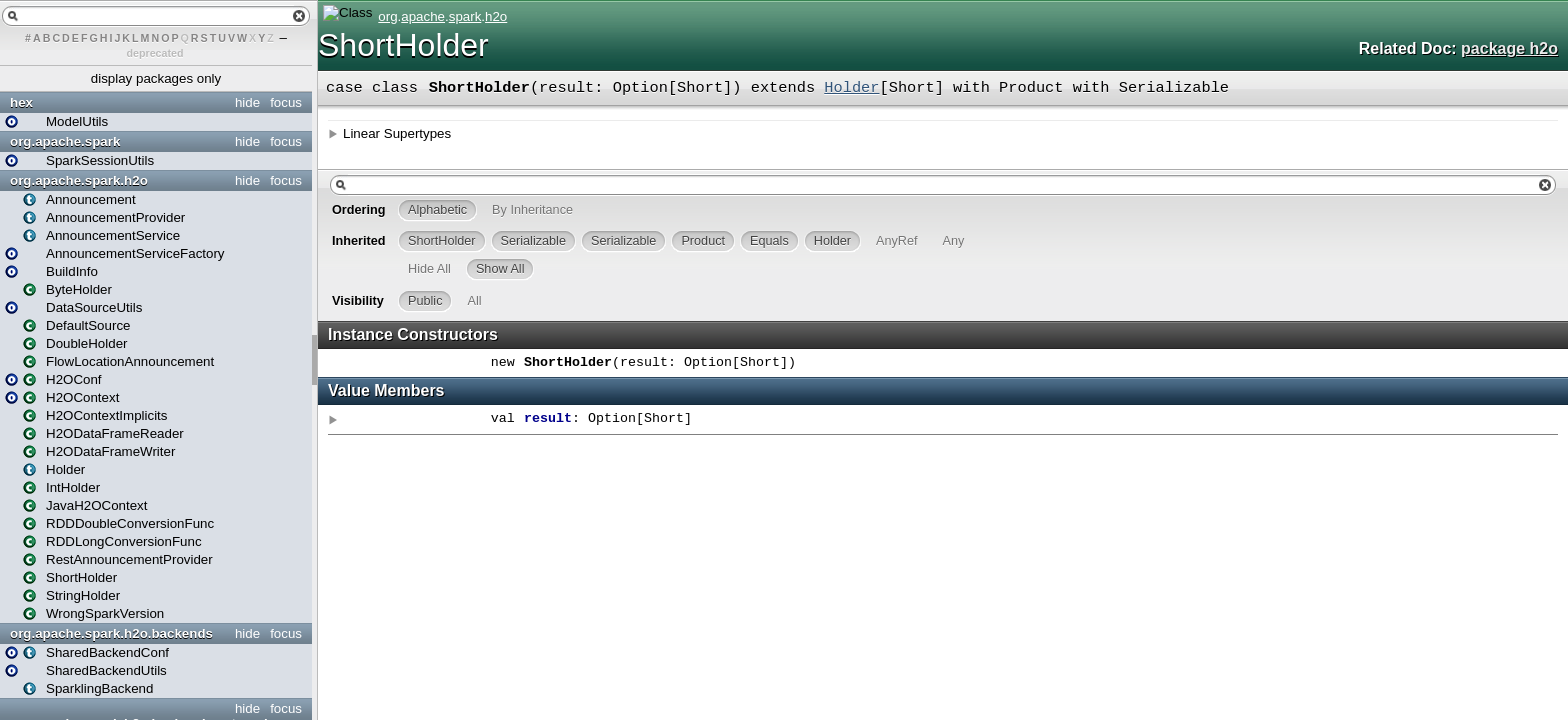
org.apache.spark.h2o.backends (111, 633)
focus (286, 102)
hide (247, 102)
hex (21, 102)
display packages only (156, 78)
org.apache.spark (65, 141)
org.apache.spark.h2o (79, 180)
